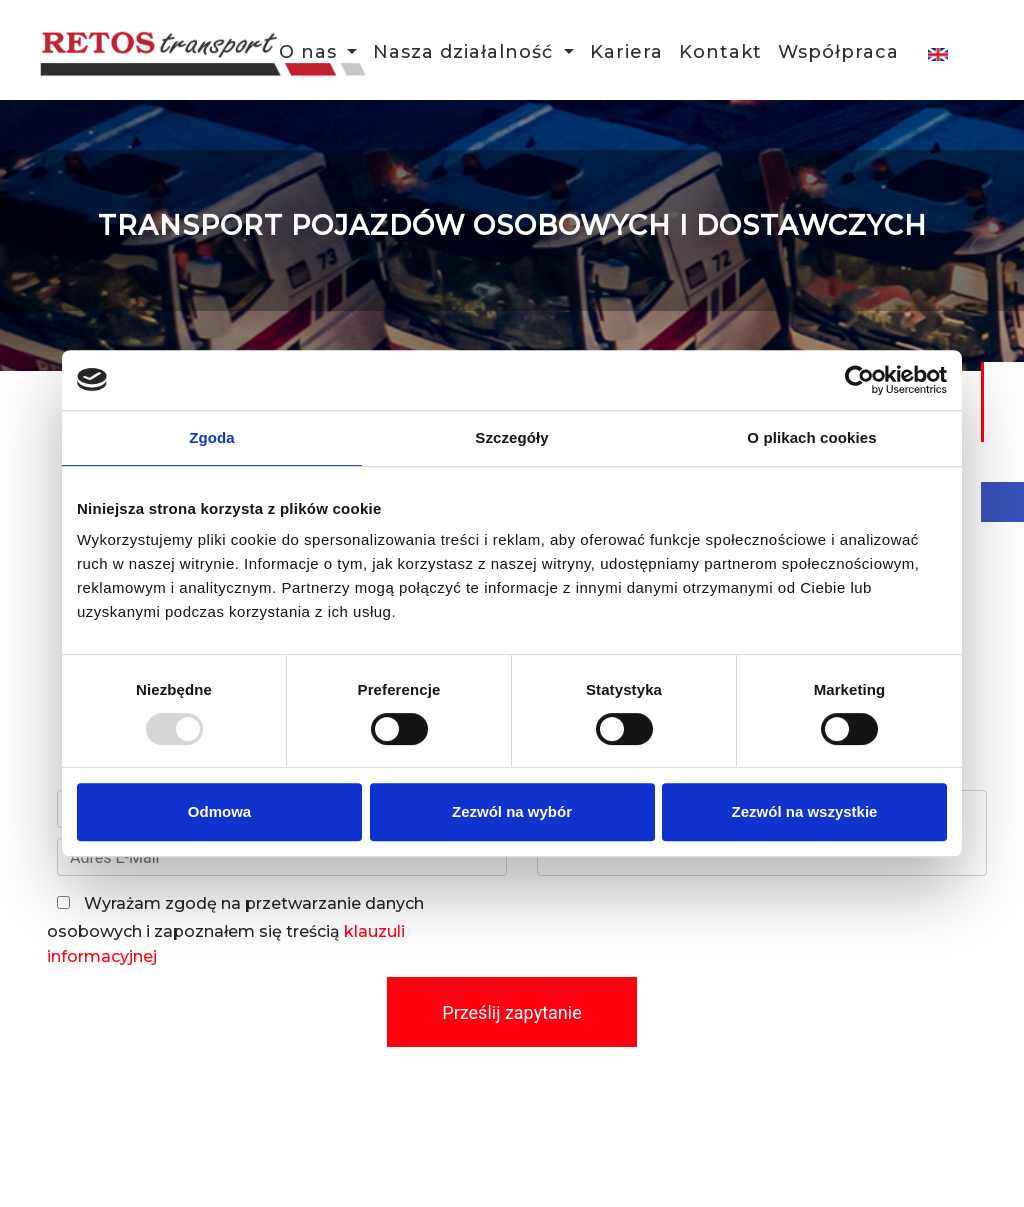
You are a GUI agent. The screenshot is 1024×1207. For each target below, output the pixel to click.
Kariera (626, 54)
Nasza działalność (466, 54)
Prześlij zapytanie (511, 1012)
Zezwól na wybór (512, 811)
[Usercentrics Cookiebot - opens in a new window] (859, 380)
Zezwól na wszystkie (805, 811)
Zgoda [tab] (212, 437)
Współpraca (838, 54)
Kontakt (720, 54)
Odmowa (219, 811)
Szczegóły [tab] (511, 437)
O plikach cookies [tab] (811, 437)
